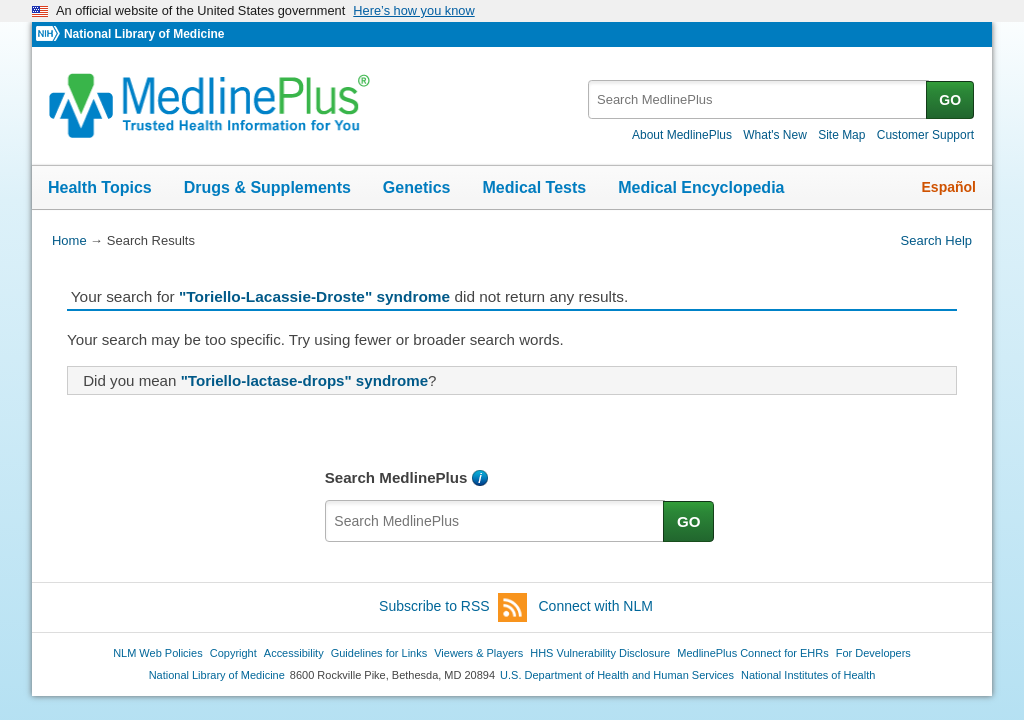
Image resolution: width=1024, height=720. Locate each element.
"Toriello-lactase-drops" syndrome (304, 380)
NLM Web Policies (158, 653)
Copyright (233, 653)
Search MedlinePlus (396, 477)
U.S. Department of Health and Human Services (617, 675)
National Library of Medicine (144, 34)
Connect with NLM (596, 606)
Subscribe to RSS (453, 607)
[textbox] (758, 99)
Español (949, 187)
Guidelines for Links (379, 653)
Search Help (936, 240)
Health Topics (100, 187)
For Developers (873, 653)
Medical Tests (534, 187)
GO (950, 100)
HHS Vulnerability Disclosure (600, 653)
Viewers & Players (478, 653)
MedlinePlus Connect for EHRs (752, 653)
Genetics (417, 187)
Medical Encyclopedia (701, 187)
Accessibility (294, 653)
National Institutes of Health (808, 675)
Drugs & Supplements (267, 187)
